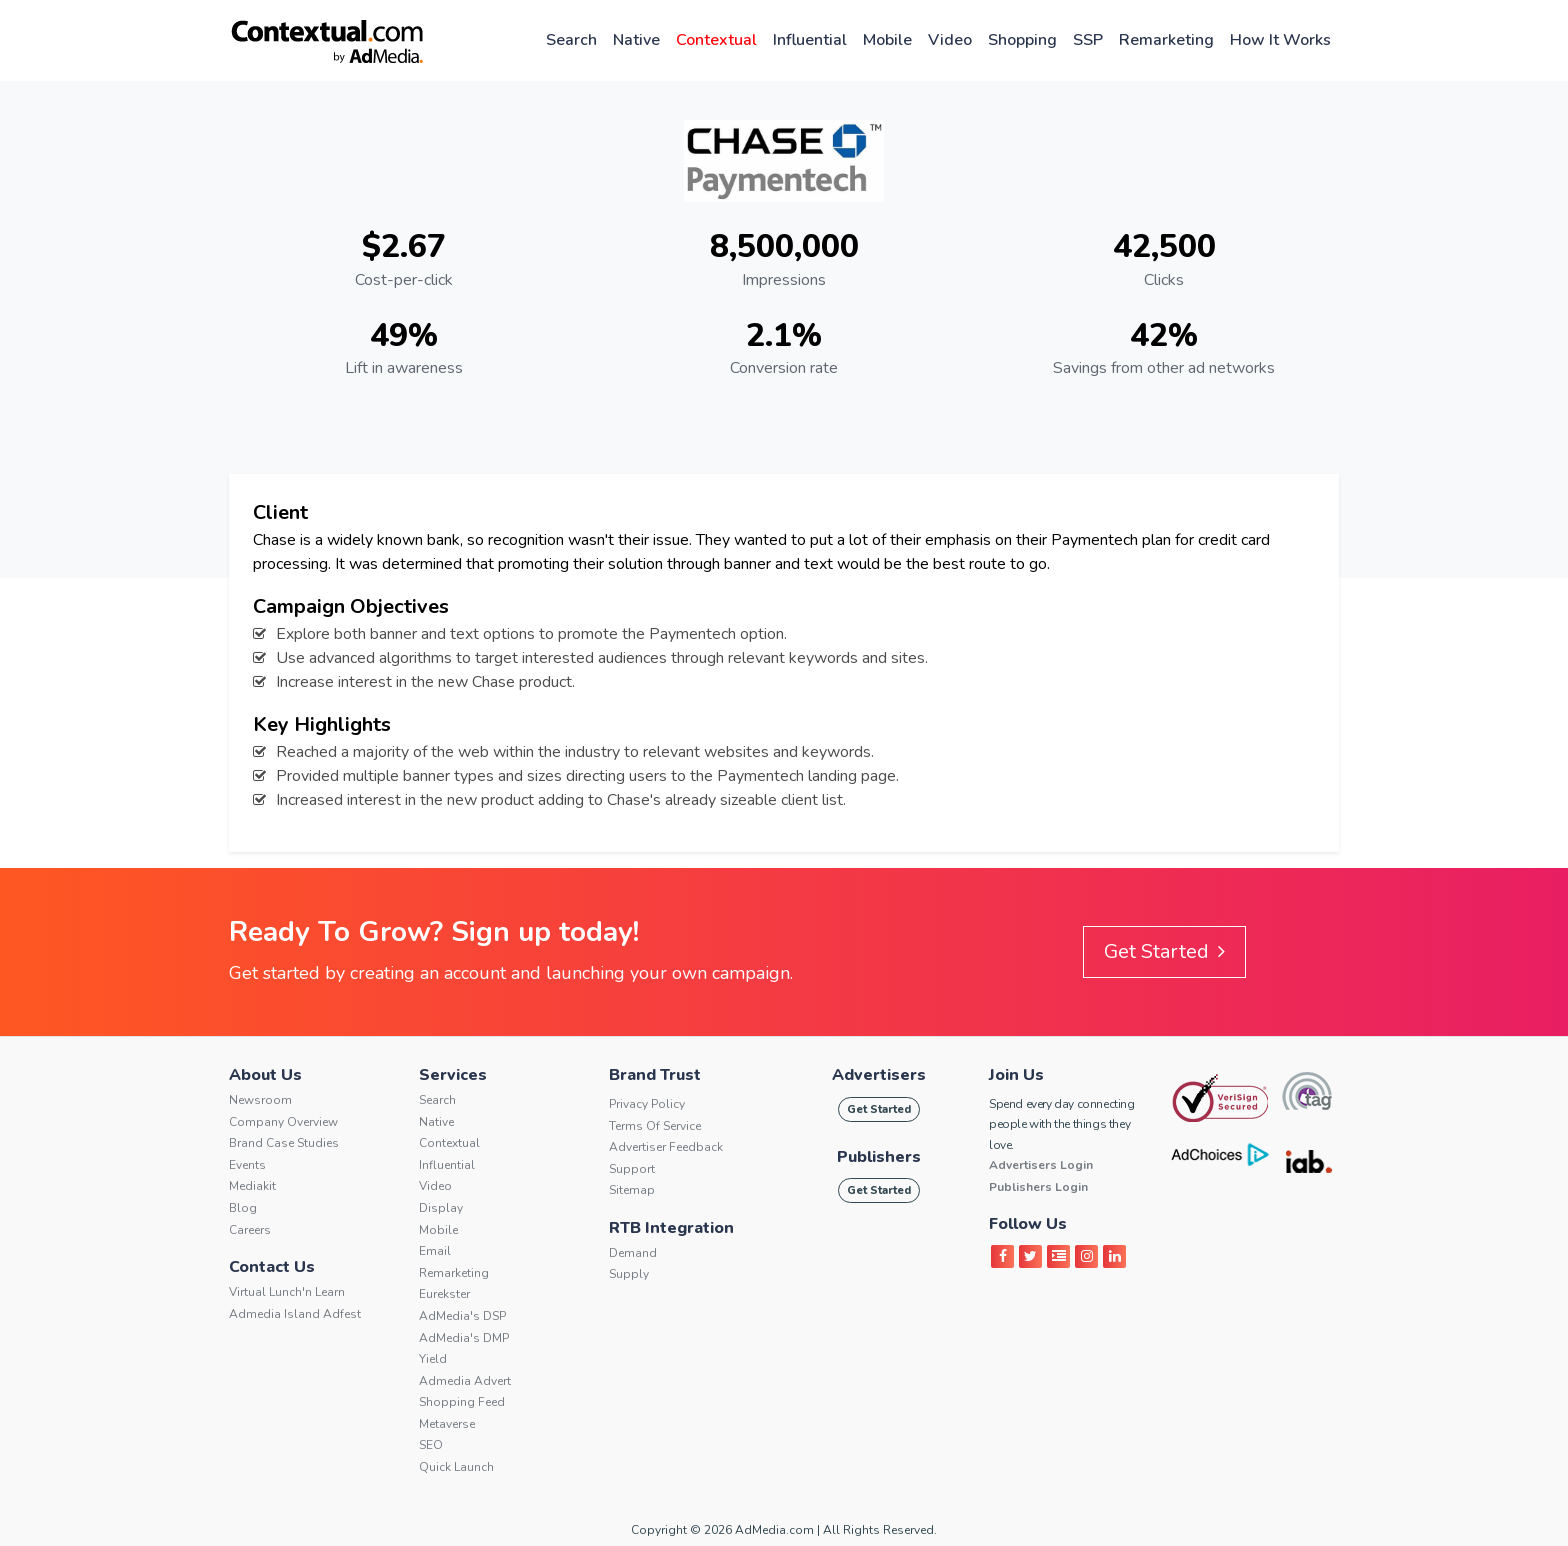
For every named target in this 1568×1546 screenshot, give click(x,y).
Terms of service (655, 1126)
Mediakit (252, 1186)
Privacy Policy (647, 1104)
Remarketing (1166, 40)
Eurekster (444, 1294)
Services (453, 1075)
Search (571, 40)
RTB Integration (671, 1228)
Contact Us (272, 1267)
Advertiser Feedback (666, 1147)
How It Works (1280, 40)
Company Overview (283, 1122)
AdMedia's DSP (462, 1316)
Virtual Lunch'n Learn (287, 1292)
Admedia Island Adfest (295, 1314)
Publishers (879, 1157)
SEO (431, 1445)
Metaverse (447, 1424)
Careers (250, 1230)
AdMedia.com (774, 1530)
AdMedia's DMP (464, 1338)
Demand (633, 1253)
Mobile (887, 40)
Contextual (716, 40)
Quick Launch (456, 1467)
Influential (810, 40)
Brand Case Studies (284, 1143)
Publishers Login (1038, 1187)
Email (435, 1251)
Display (441, 1208)
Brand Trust (655, 1075)
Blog (243, 1208)
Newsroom (260, 1100)
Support (632, 1169)
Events (247, 1165)
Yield (433, 1359)
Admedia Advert (465, 1381)
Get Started (1164, 951)
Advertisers (879, 1075)
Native (636, 40)
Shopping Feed (462, 1402)
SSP (1088, 40)
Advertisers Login (1041, 1165)
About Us (265, 1075)
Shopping (1022, 40)
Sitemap (632, 1190)
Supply (629, 1274)
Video (950, 40)
